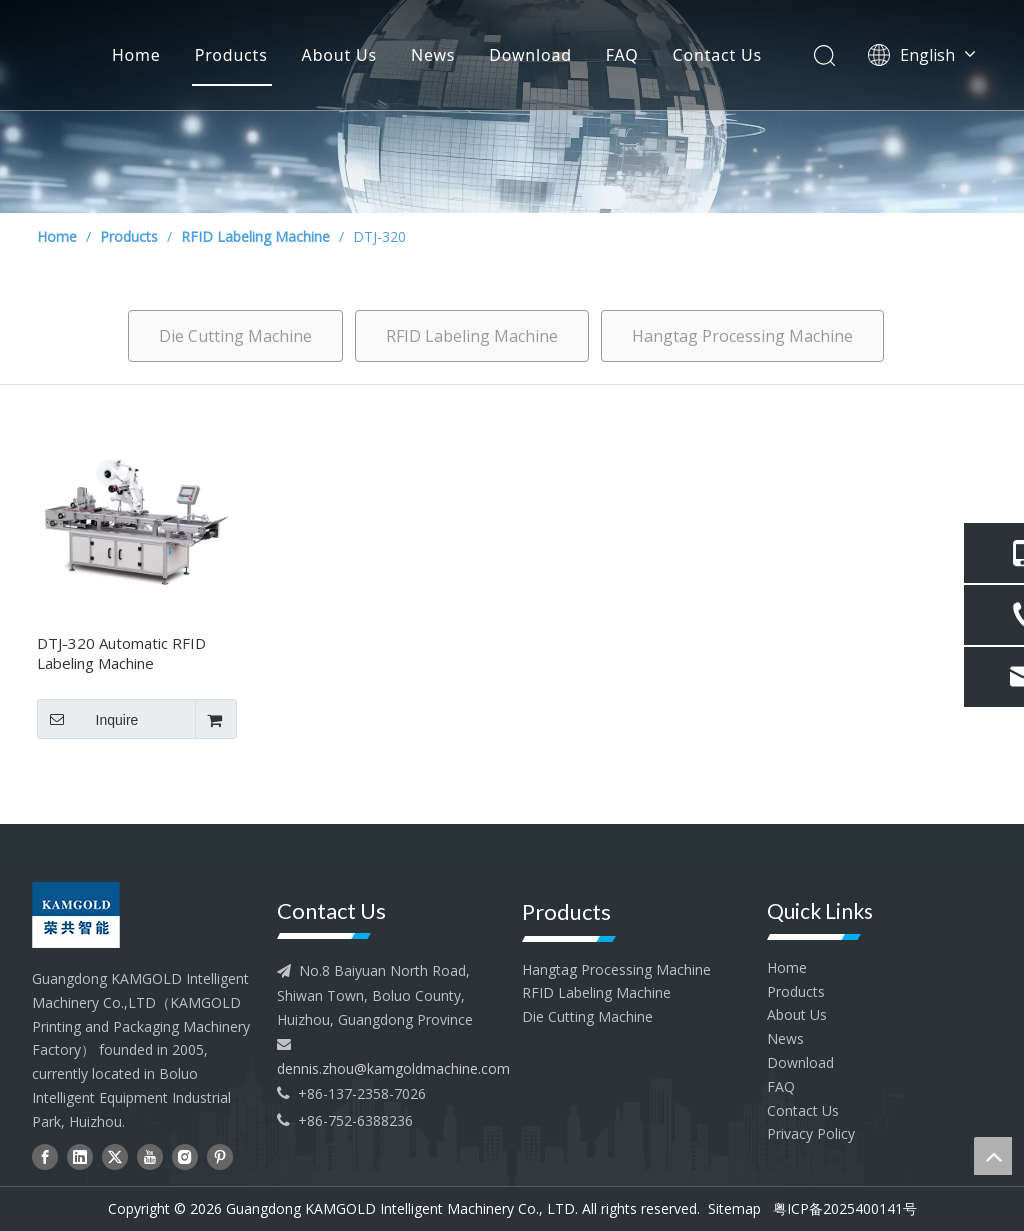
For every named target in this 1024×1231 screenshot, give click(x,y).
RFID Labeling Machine (472, 336)
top (993, 1156)
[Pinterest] (220, 1157)
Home (136, 55)
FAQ (622, 55)
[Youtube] (150, 1157)
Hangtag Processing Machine (742, 336)
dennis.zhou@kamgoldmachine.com (393, 1068)
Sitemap (734, 1208)
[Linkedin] (80, 1157)
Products (231, 55)
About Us (339, 55)
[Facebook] (45, 1157)
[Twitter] (115, 1157)
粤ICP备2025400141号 (845, 1208)
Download (530, 55)
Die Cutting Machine (235, 336)
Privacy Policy (811, 1133)
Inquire (87, 719)
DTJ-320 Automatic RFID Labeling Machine (121, 653)
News (433, 55)
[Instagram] (185, 1157)
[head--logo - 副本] (107, 915)
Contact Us (717, 55)
